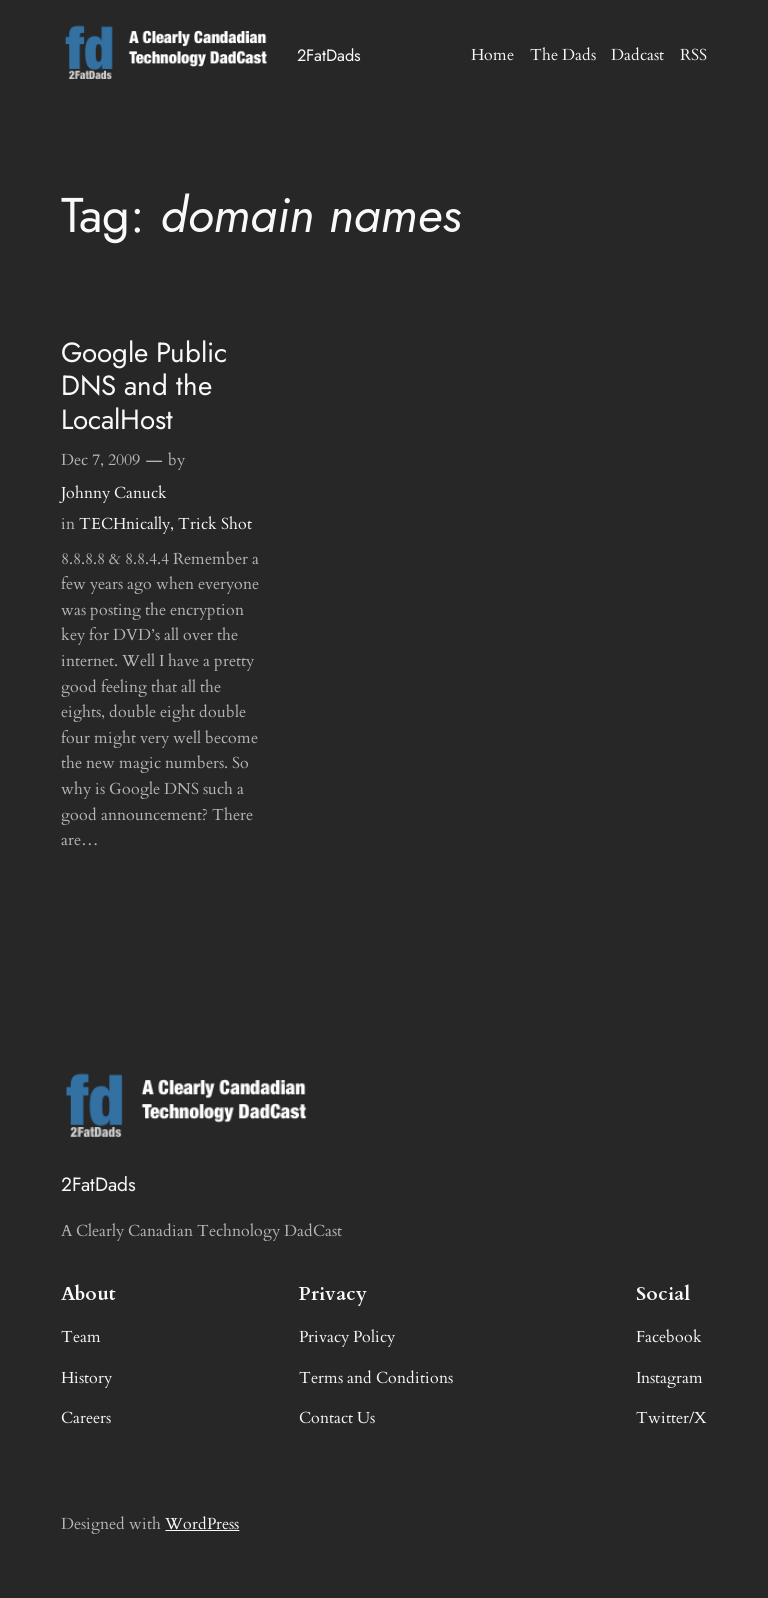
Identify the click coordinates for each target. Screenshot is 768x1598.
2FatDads (329, 55)
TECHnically (124, 524)
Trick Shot (215, 524)
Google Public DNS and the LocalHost (144, 386)
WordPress (202, 1524)
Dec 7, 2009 (100, 460)
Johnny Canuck (114, 493)
